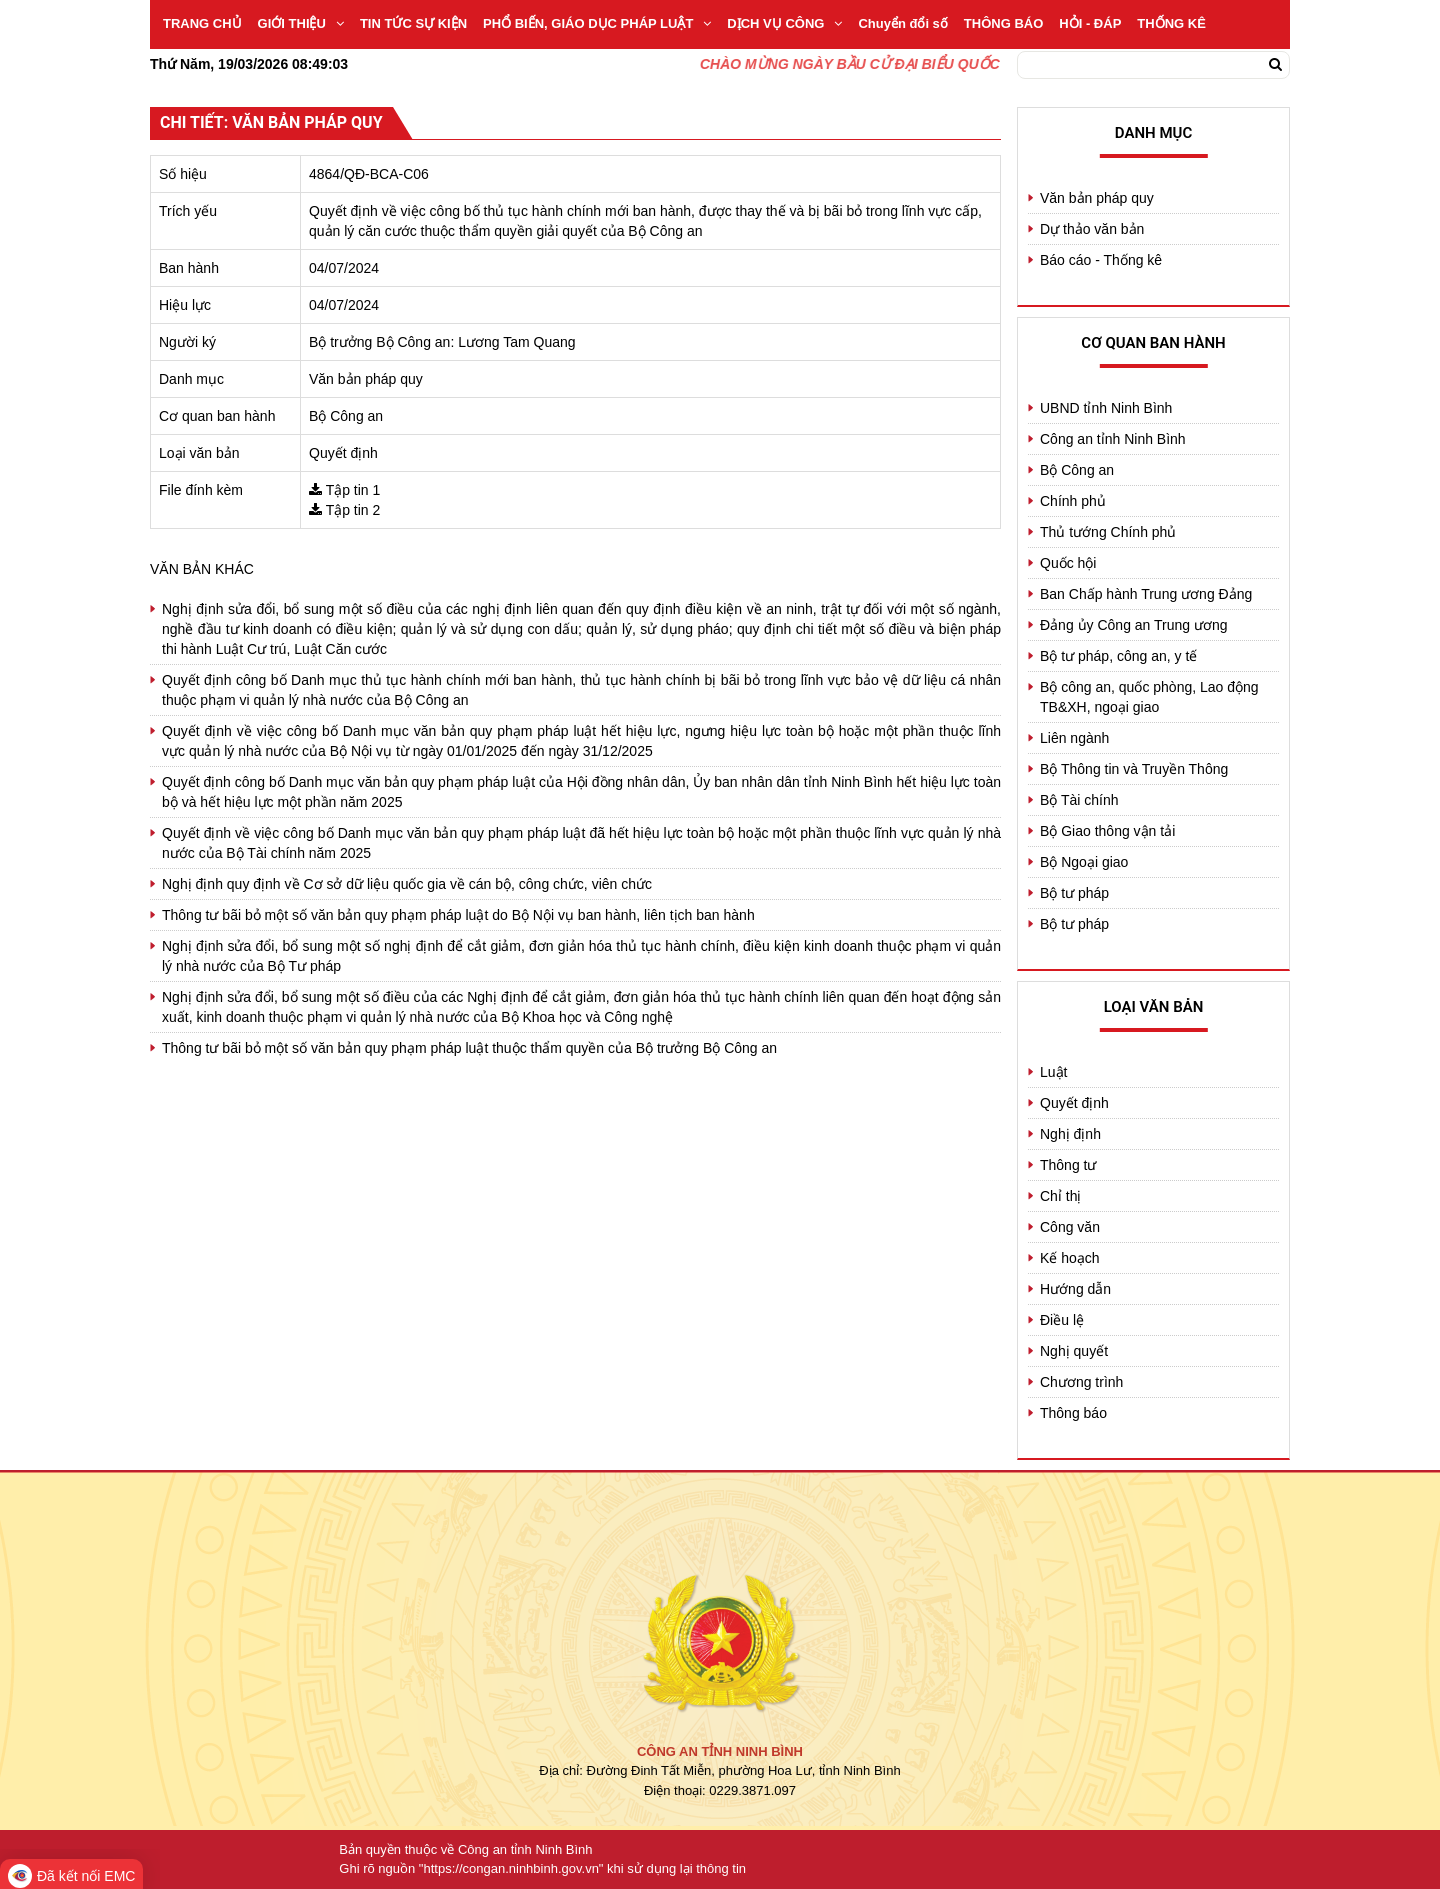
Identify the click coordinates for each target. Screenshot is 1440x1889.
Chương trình (1081, 1382)
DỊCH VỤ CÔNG (784, 23)
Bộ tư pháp (1074, 893)
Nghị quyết (1074, 1351)
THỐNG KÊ (1171, 23)
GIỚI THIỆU (301, 23)
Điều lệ (1062, 1320)
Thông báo (1073, 1413)
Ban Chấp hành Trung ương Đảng (1146, 594)
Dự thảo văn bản (1092, 229)
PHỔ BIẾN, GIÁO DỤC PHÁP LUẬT (597, 23)
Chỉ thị (1060, 1196)
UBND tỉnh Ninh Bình (1106, 408)
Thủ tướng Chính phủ (1108, 532)
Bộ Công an (1077, 470)
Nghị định (1070, 1134)
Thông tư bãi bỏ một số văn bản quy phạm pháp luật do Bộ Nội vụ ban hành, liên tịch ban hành (458, 915)
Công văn (1070, 1227)
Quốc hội (1068, 563)
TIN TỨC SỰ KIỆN (413, 23)
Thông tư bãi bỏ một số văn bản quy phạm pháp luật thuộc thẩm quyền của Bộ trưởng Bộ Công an (469, 1048)
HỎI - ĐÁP (1090, 23)
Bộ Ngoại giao (1084, 862)
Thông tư (1068, 1165)
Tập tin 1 (353, 490)
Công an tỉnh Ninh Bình (1113, 439)
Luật (1053, 1072)
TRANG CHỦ (202, 23)
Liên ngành (1074, 738)
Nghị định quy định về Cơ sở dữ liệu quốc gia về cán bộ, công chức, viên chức (407, 884)
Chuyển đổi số (902, 23)
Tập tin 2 (353, 510)
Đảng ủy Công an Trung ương (1134, 625)
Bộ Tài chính (1079, 800)
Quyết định (1074, 1103)
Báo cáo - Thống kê (1101, 260)
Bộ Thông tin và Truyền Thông (1134, 769)
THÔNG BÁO (1003, 23)
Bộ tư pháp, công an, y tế (1118, 656)
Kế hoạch (1070, 1258)
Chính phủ (1073, 501)
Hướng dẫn (1075, 1289)
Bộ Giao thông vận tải (1107, 831)
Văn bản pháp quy (1097, 198)
